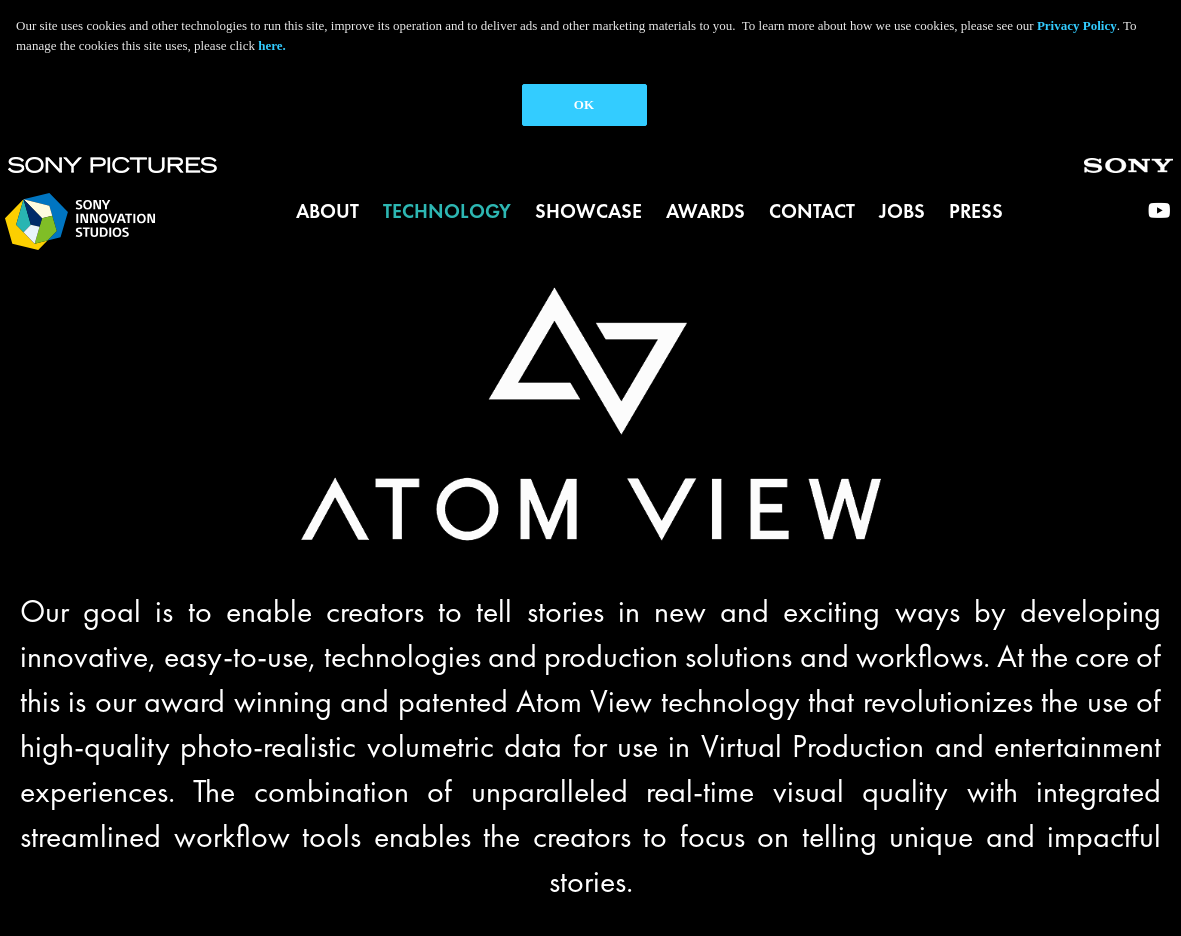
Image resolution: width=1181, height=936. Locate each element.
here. (272, 45)
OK (584, 104)
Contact (812, 211)
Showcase (588, 211)
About (327, 211)
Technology (447, 211)
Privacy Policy (1077, 25)
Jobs (902, 211)
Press (976, 211)
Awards (705, 211)
